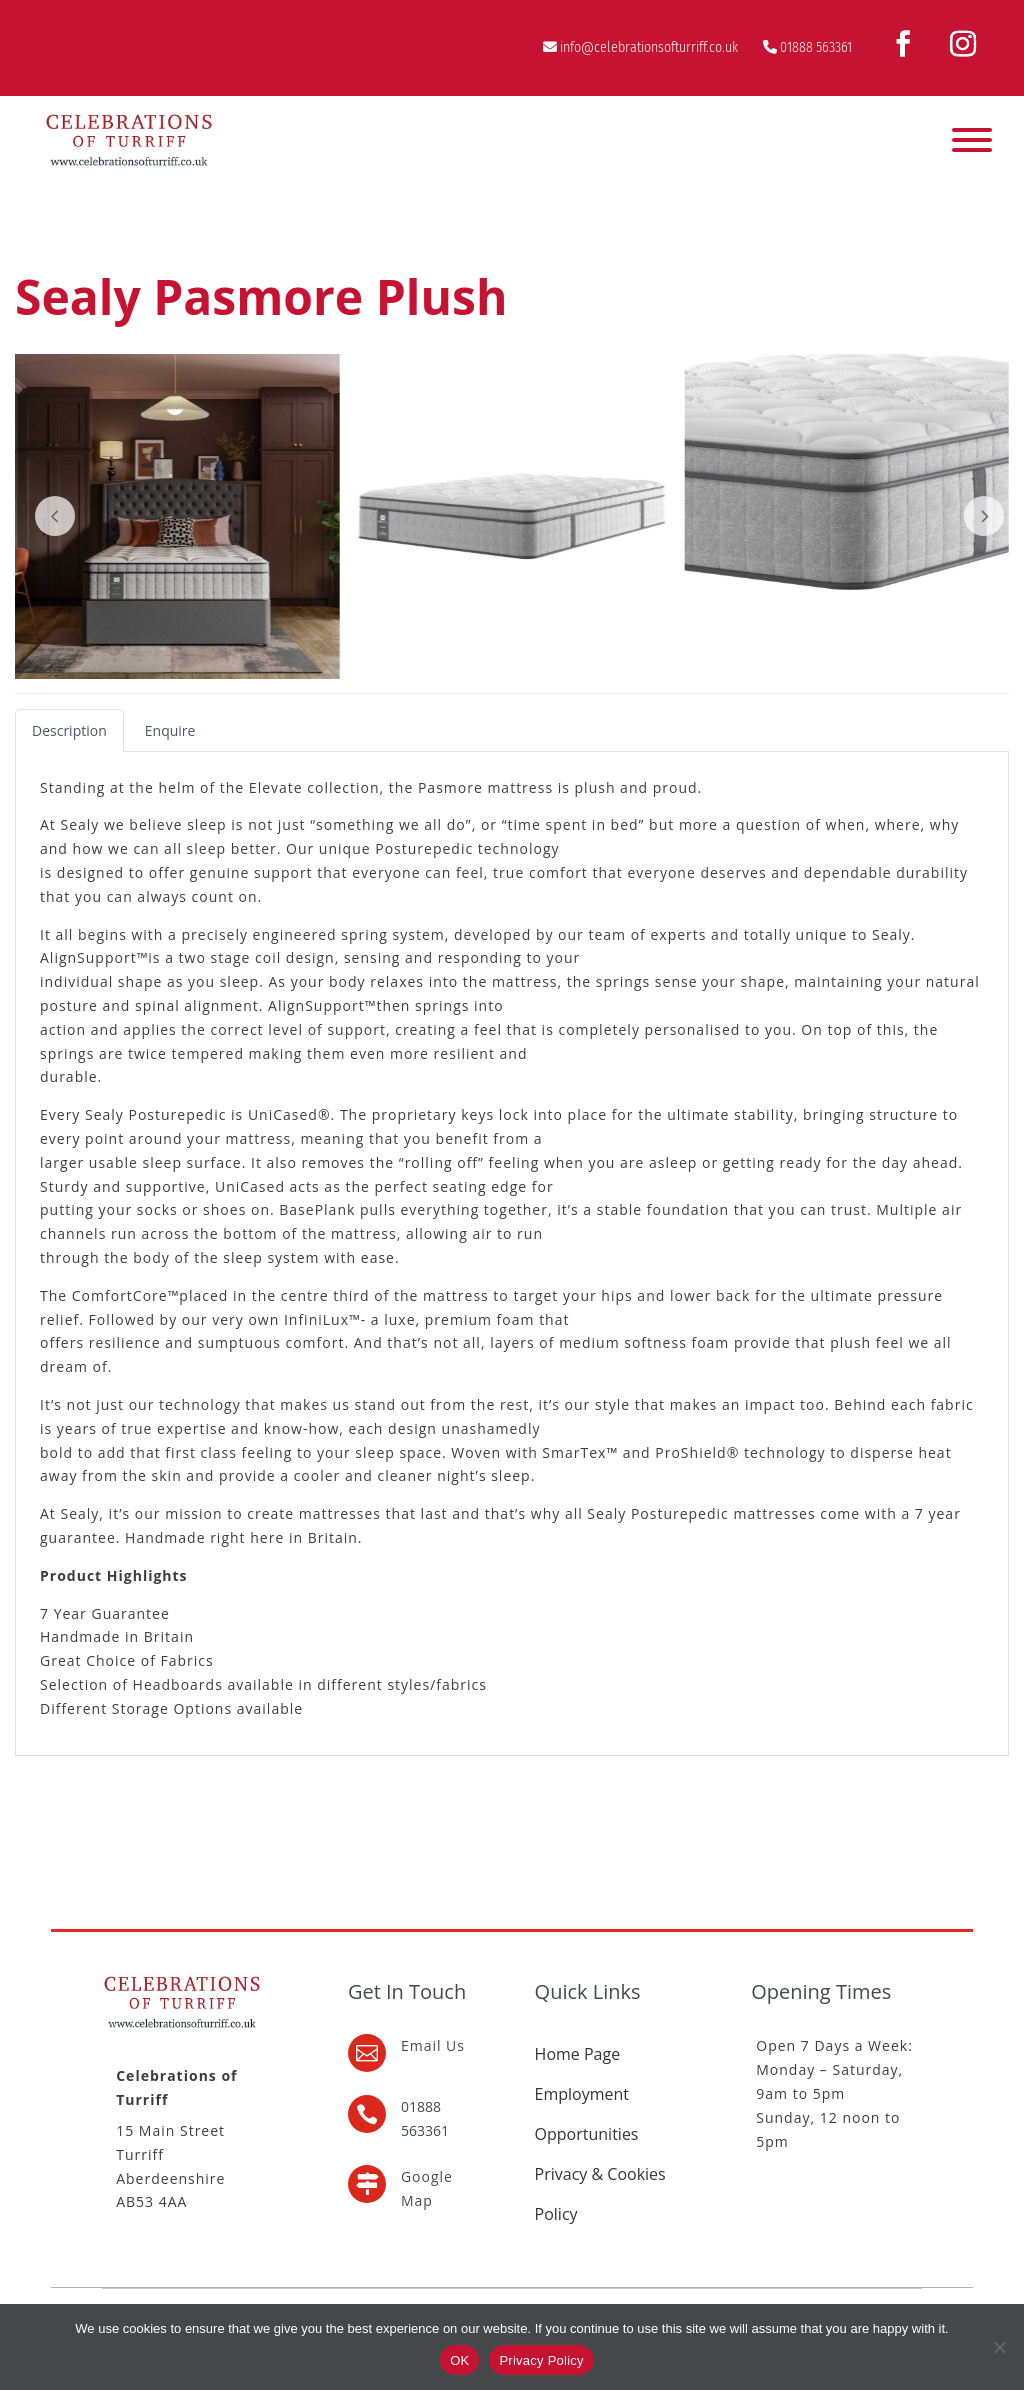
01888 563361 (816, 47)
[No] (999, 2347)
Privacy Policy (541, 2360)
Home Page (578, 2054)
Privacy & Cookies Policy (600, 2194)
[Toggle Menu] (972, 140)
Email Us (433, 2045)
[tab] (69, 730)
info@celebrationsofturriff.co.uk (649, 47)
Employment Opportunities (587, 2114)
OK (459, 2360)
